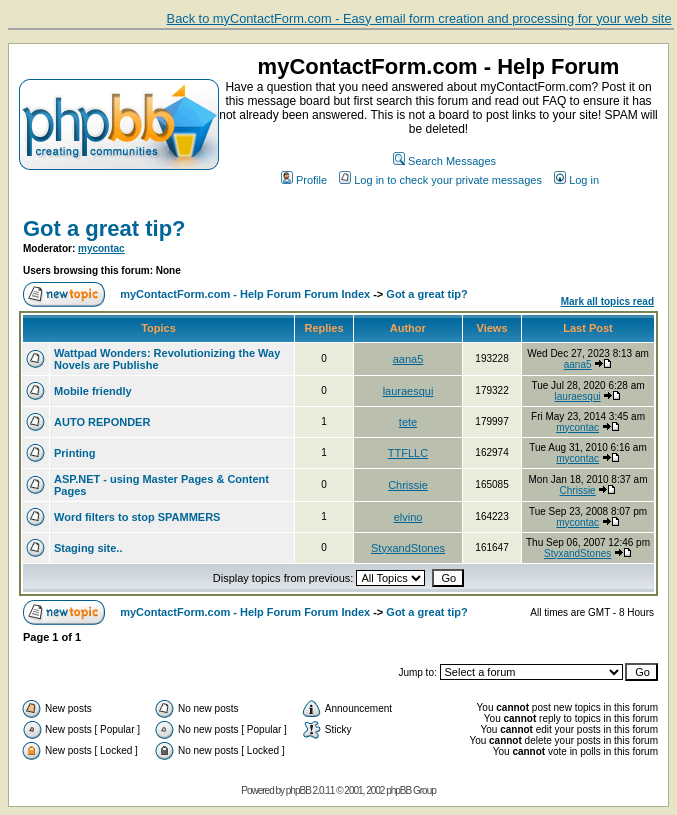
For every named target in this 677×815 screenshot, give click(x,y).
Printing (75, 453)
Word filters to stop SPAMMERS (137, 517)
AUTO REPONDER (102, 422)
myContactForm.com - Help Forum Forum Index (245, 294)
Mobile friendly (93, 391)
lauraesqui (408, 391)
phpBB (298, 790)
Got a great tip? (104, 228)
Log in (576, 180)
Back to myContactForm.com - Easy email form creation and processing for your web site (419, 18)
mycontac (101, 248)
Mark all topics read (607, 301)
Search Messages (444, 161)
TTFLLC (408, 453)
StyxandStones (408, 548)
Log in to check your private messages (440, 180)
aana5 (408, 359)
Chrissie (408, 485)
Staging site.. (88, 548)
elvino (408, 517)
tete (408, 422)
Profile (304, 180)
